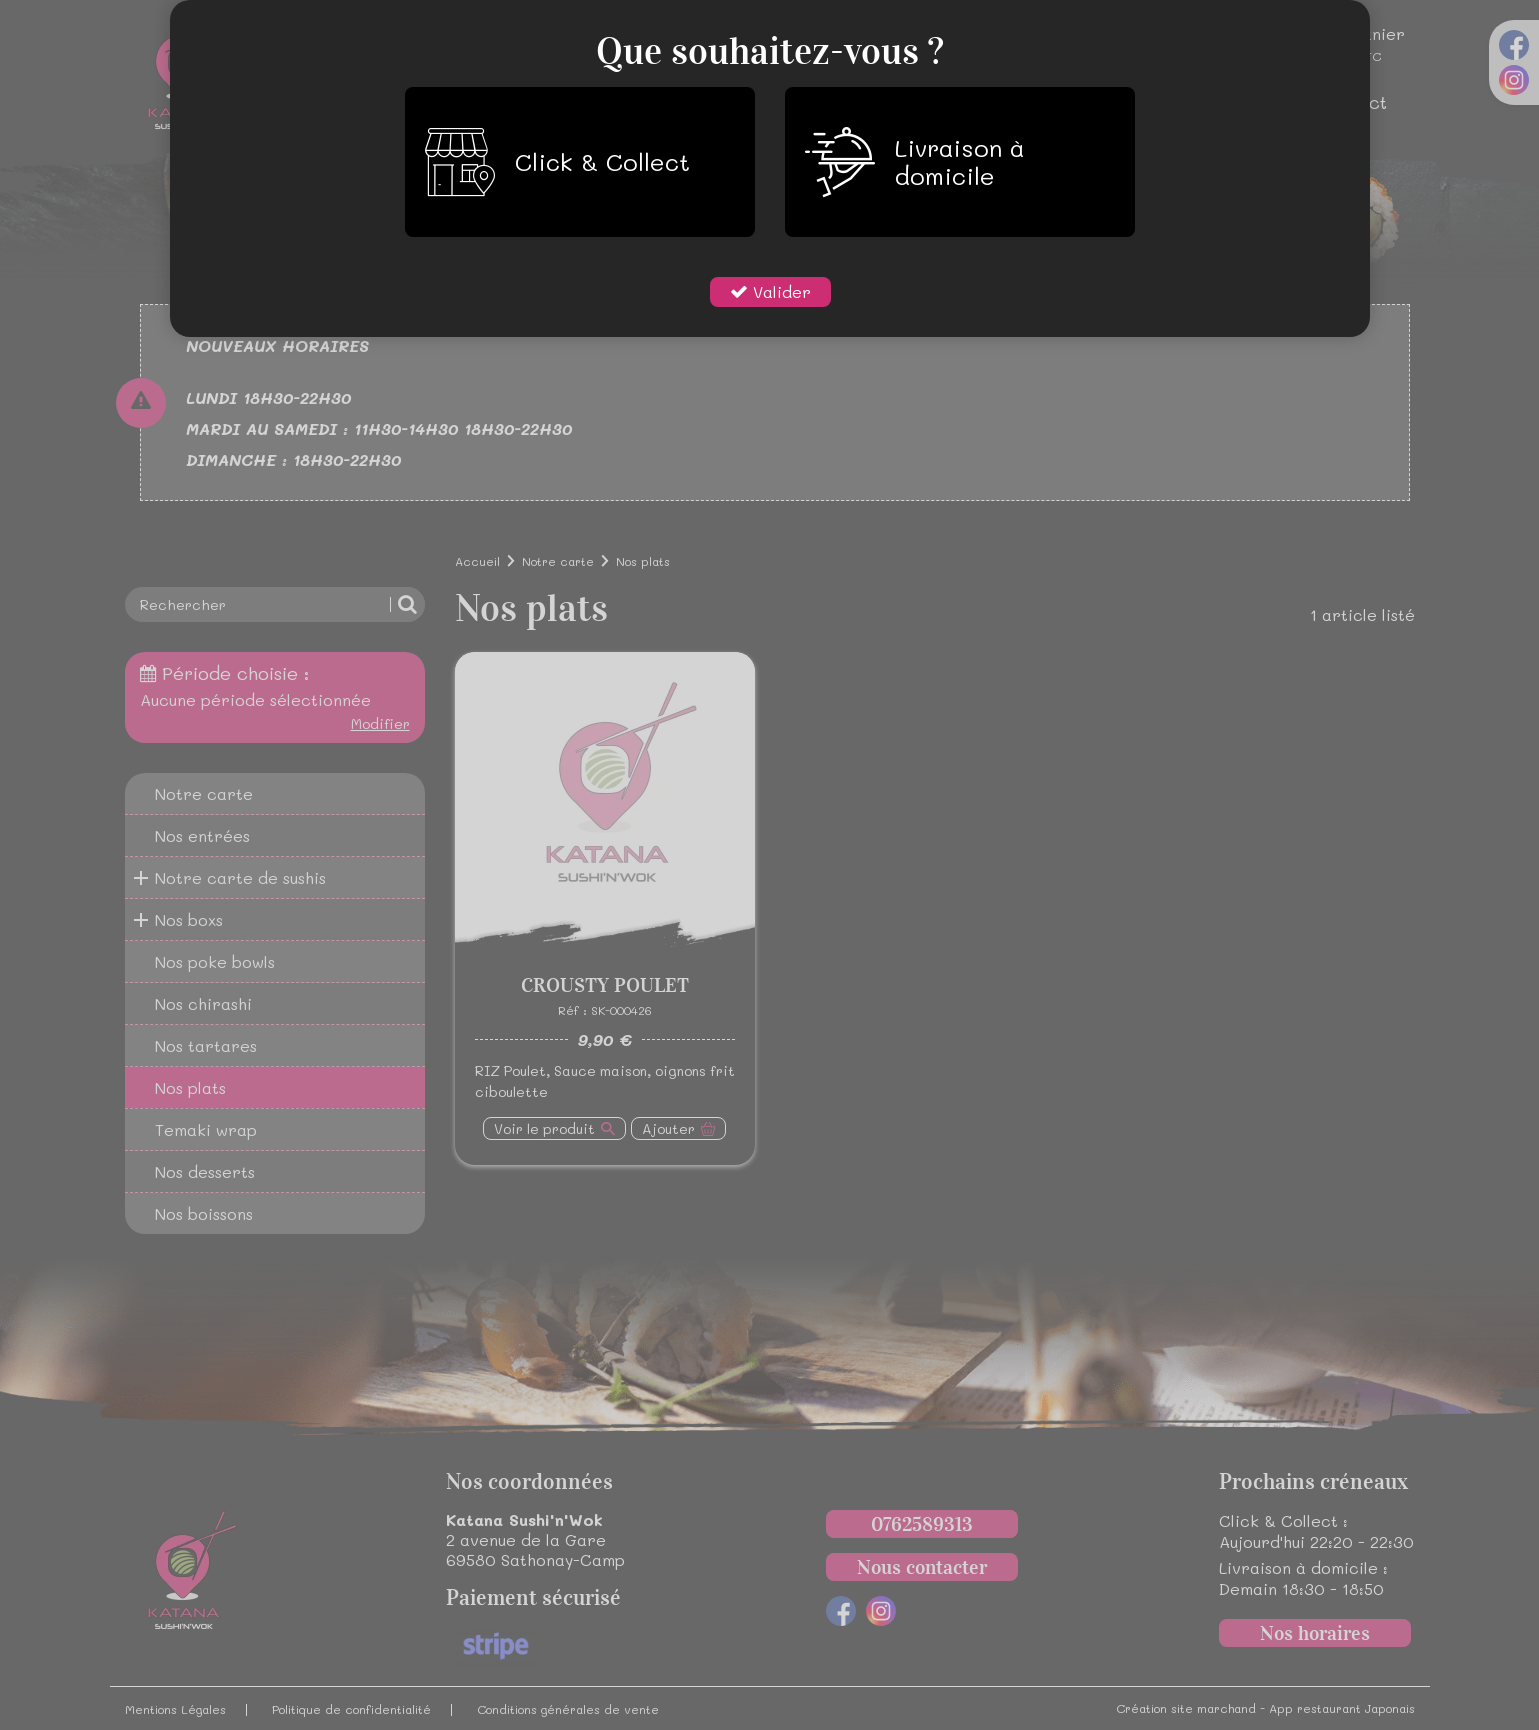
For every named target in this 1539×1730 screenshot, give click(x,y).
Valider (779, 291)
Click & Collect (557, 162)
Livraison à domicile (914, 162)
